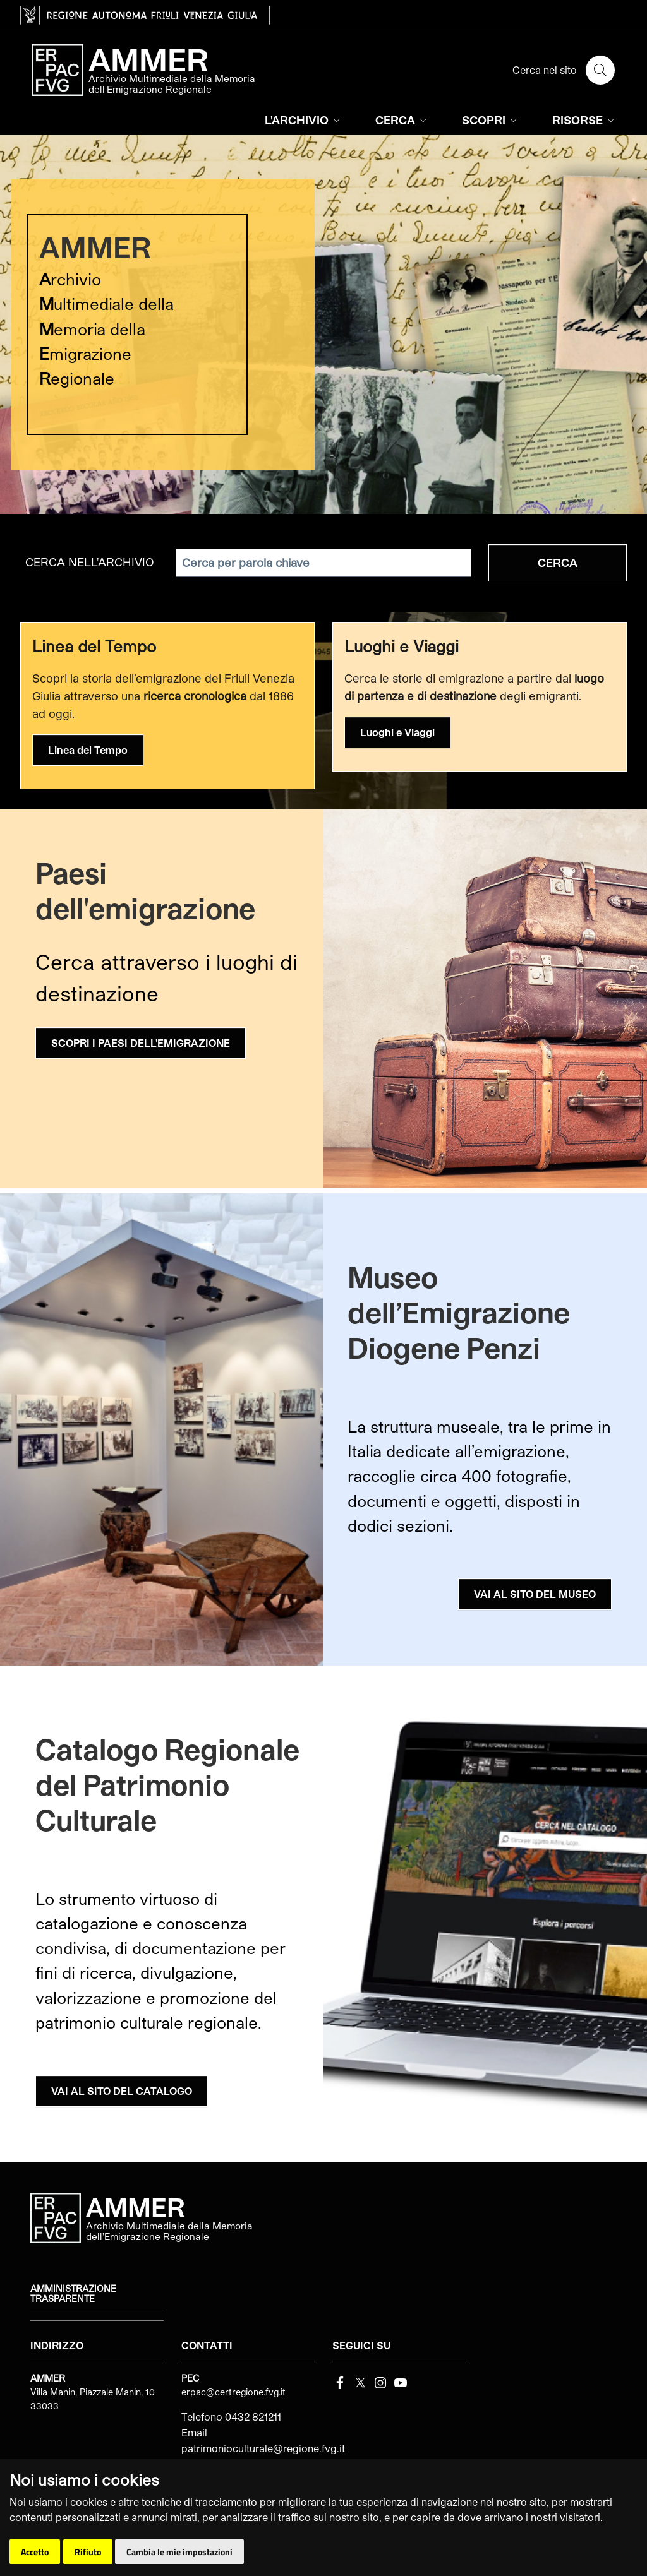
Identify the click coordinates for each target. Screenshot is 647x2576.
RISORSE (584, 120)
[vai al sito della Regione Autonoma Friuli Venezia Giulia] (145, 15)
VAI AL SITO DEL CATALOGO (121, 2091)
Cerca (557, 562)
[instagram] (380, 2381)
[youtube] (400, 2381)
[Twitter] (360, 2381)
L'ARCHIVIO (303, 120)
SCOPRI (490, 120)
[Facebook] (340, 2381)
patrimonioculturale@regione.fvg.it (263, 2448)
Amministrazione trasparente (73, 2294)
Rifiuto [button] (88, 2551)
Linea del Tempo (88, 750)
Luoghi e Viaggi (397, 732)
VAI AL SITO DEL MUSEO (535, 1594)
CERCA (402, 120)
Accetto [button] (35, 2551)
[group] (323, 324)
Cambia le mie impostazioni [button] (179, 2551)
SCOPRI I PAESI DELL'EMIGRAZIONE (140, 1043)
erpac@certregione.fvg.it (233, 2392)
